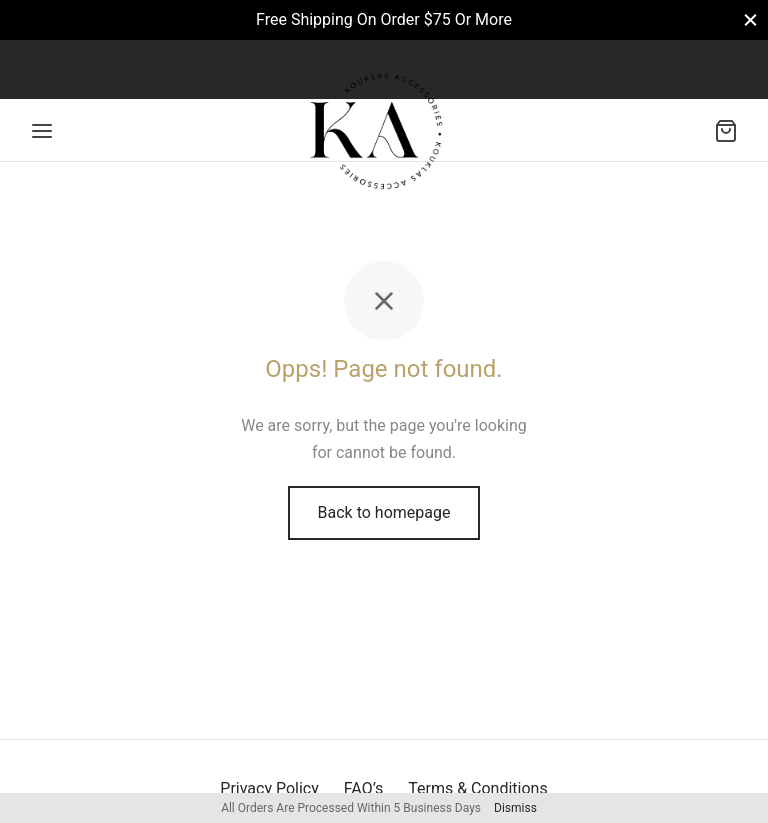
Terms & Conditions (478, 788)
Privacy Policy (269, 788)
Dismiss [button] (515, 808)
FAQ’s (363, 788)
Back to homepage (384, 512)
